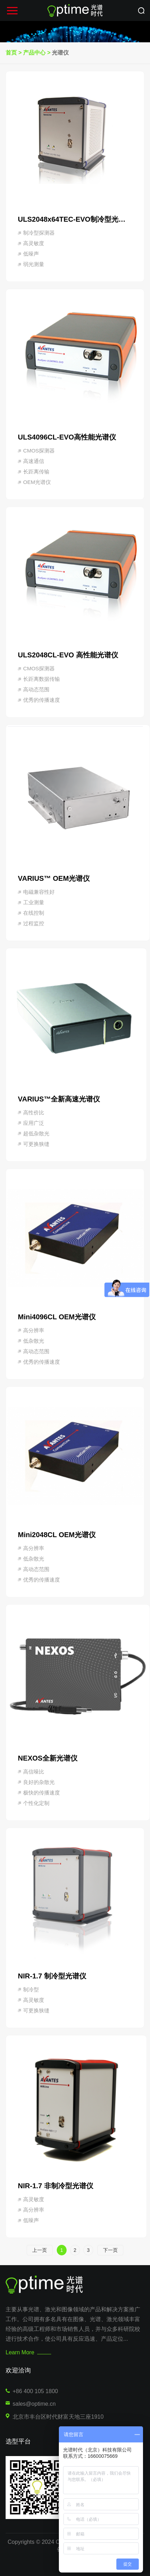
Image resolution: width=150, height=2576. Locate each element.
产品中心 (34, 53)
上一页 (39, 2250)
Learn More (20, 2352)
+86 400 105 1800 (35, 2391)
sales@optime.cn (34, 2404)
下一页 (110, 2250)
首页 (11, 53)
